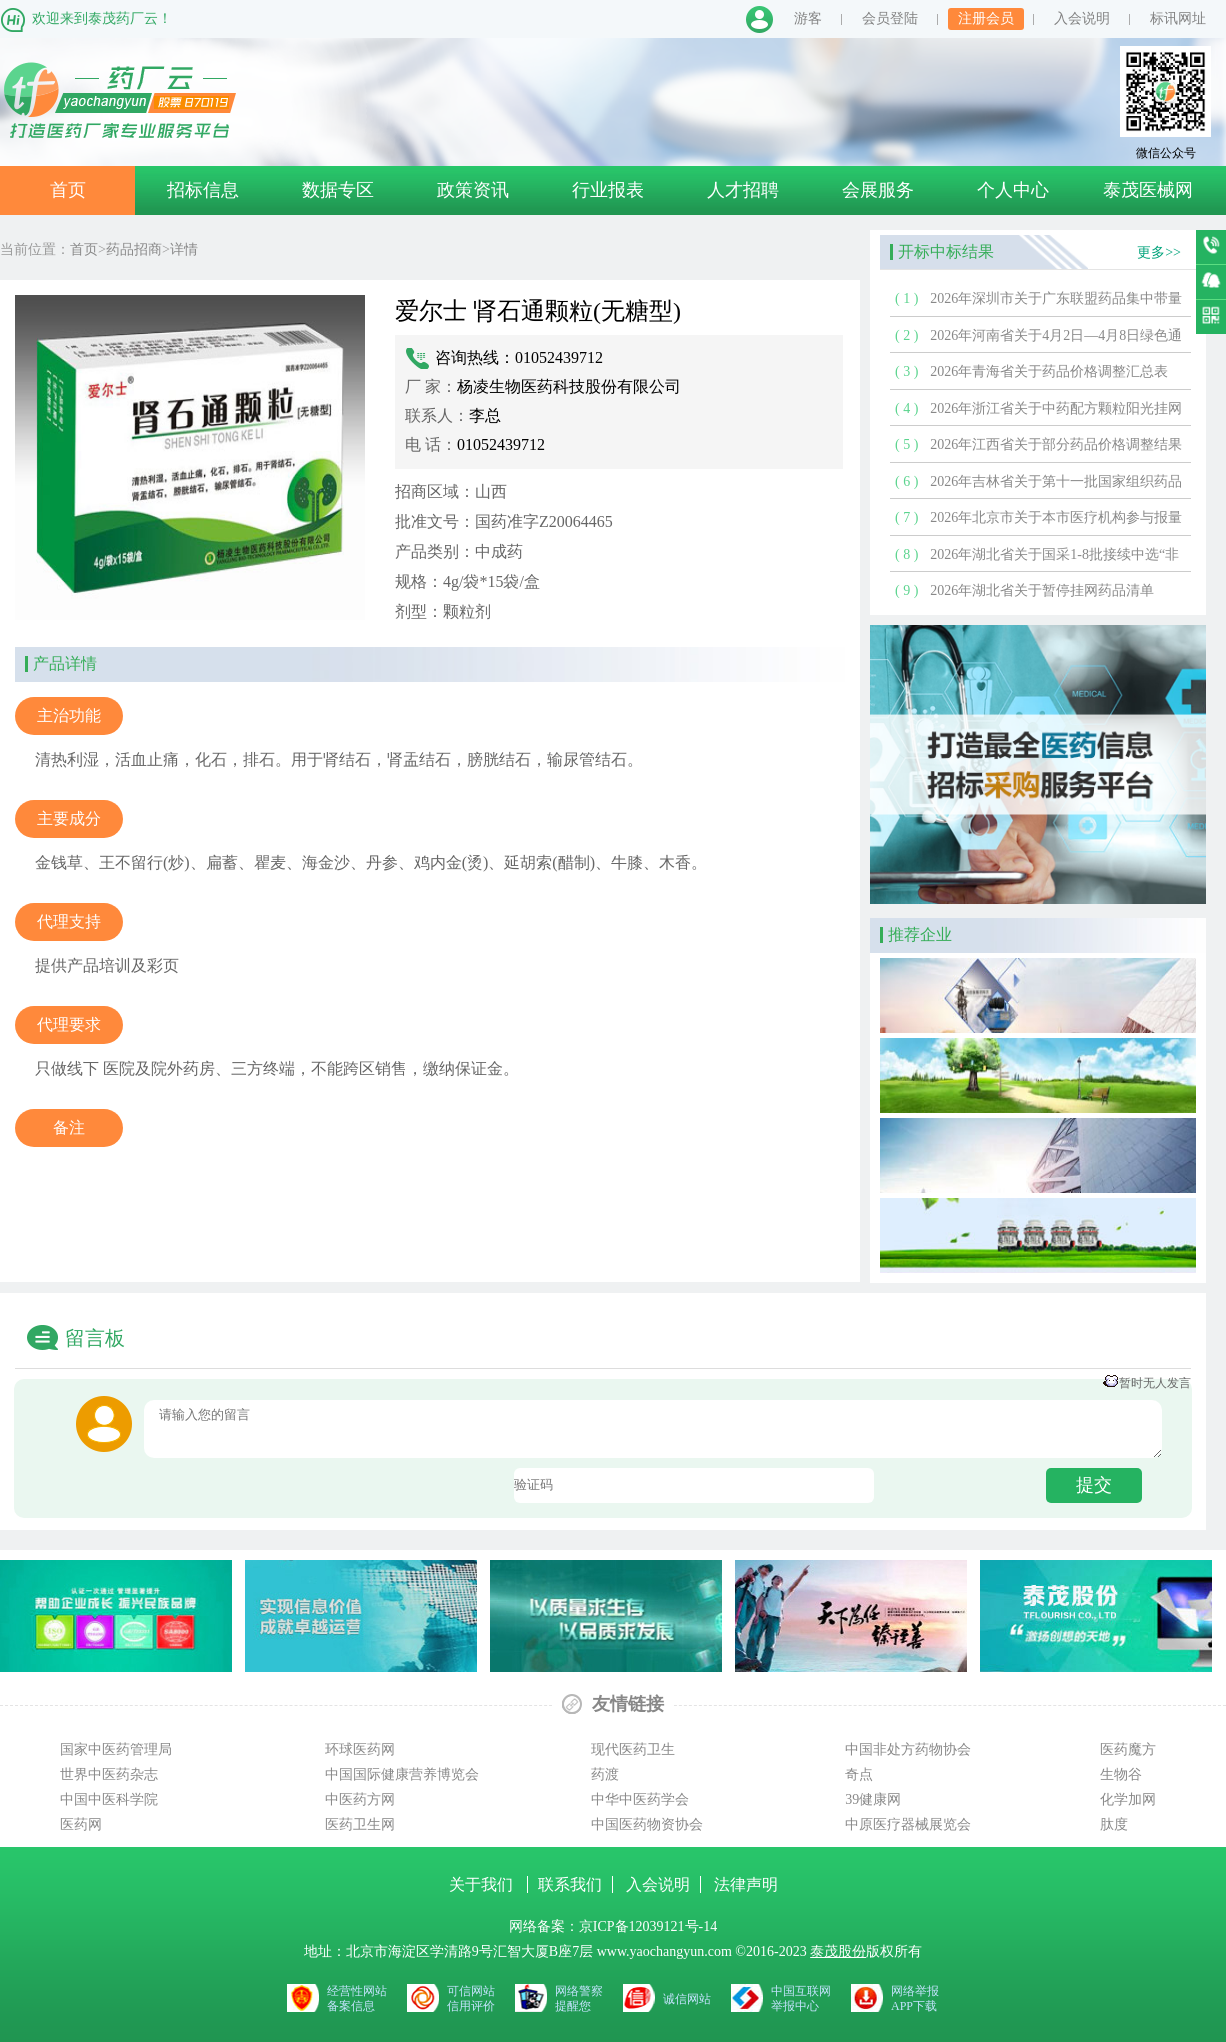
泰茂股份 (838, 1951)
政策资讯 (473, 190)
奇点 (859, 1774)
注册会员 (986, 18)
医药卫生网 (360, 1824)
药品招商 (134, 249)
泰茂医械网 (1148, 190)
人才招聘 (743, 190)
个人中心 (1013, 190)
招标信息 (203, 190)
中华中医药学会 (640, 1799)
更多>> (1159, 252)
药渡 (605, 1774)
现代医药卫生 (633, 1749)
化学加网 (1128, 1799)
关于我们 (483, 1884)
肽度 (1114, 1824)
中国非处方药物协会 (908, 1749)
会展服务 (878, 190)
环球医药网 (360, 1749)
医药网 (81, 1824)
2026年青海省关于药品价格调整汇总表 (1049, 371)
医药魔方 (1128, 1749)
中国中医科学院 (109, 1799)
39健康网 (873, 1799)
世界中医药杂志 (109, 1774)
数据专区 (338, 190)
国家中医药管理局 (116, 1749)
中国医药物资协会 (647, 1824)
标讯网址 (1178, 18)
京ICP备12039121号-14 (648, 1926)
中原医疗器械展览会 (908, 1824)
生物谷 (1121, 1774)
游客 (808, 18)
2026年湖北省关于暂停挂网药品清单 (1042, 590)
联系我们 (570, 1884)
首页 (68, 190)
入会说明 (1082, 18)
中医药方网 (360, 1799)
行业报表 (608, 190)
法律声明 (746, 1884)
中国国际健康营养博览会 (402, 1774)
